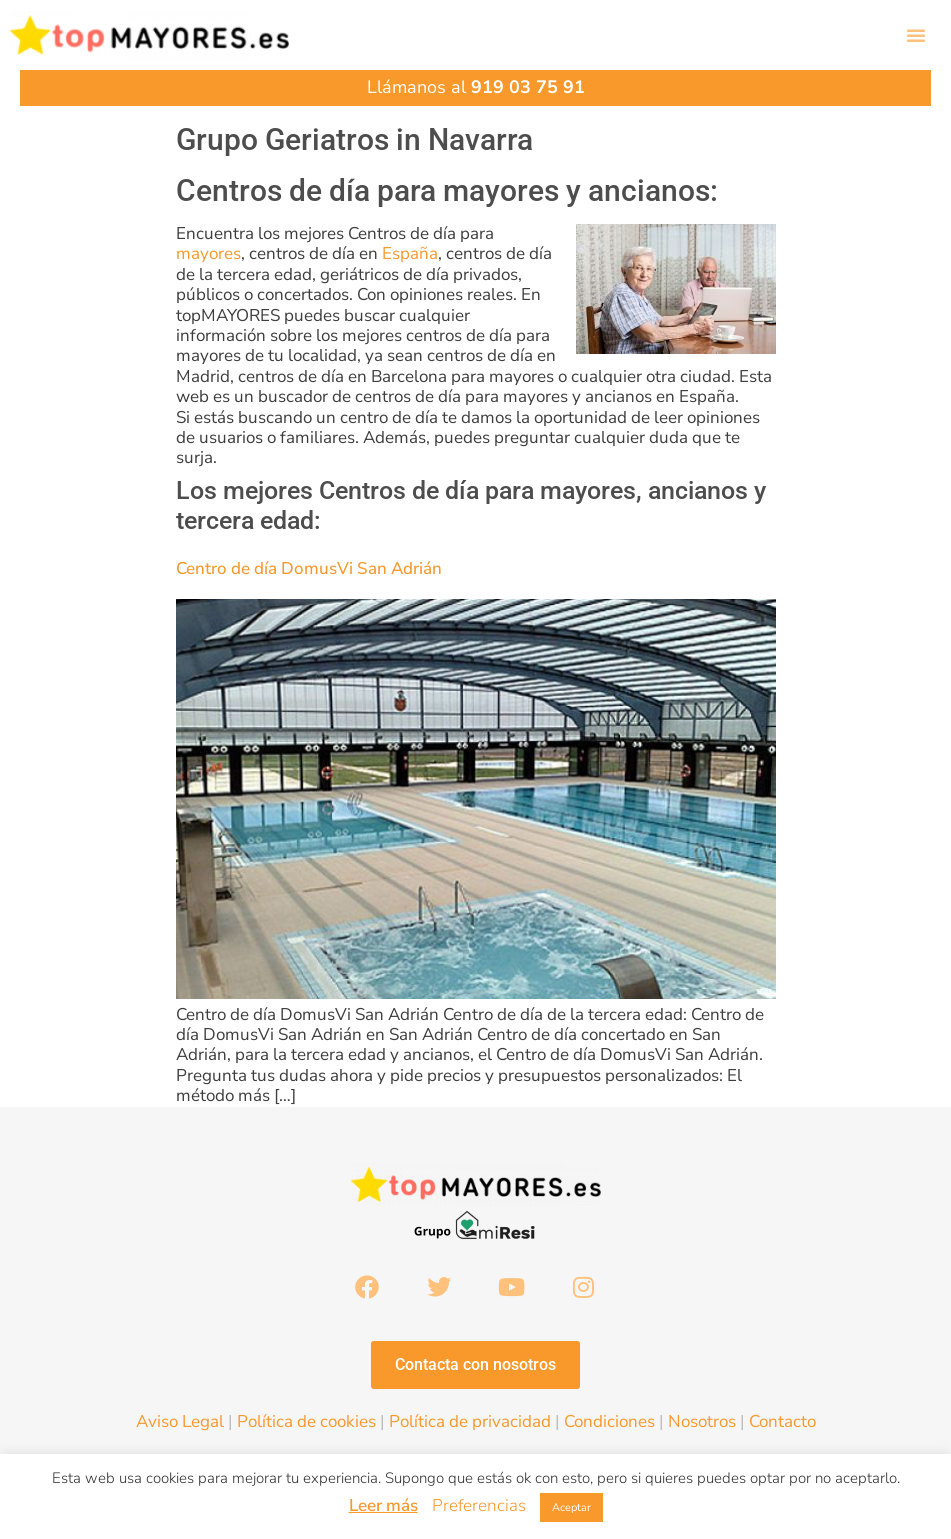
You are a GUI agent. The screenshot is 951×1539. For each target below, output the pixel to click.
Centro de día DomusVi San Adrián (309, 568)
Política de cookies (306, 1421)
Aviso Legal (180, 1421)
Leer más (383, 1505)
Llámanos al (476, 87)
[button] (916, 35)
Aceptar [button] (571, 1507)
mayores (208, 253)
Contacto (782, 1421)
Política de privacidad (470, 1421)
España (410, 253)
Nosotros (702, 1421)
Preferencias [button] (479, 1505)
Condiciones (609, 1421)
